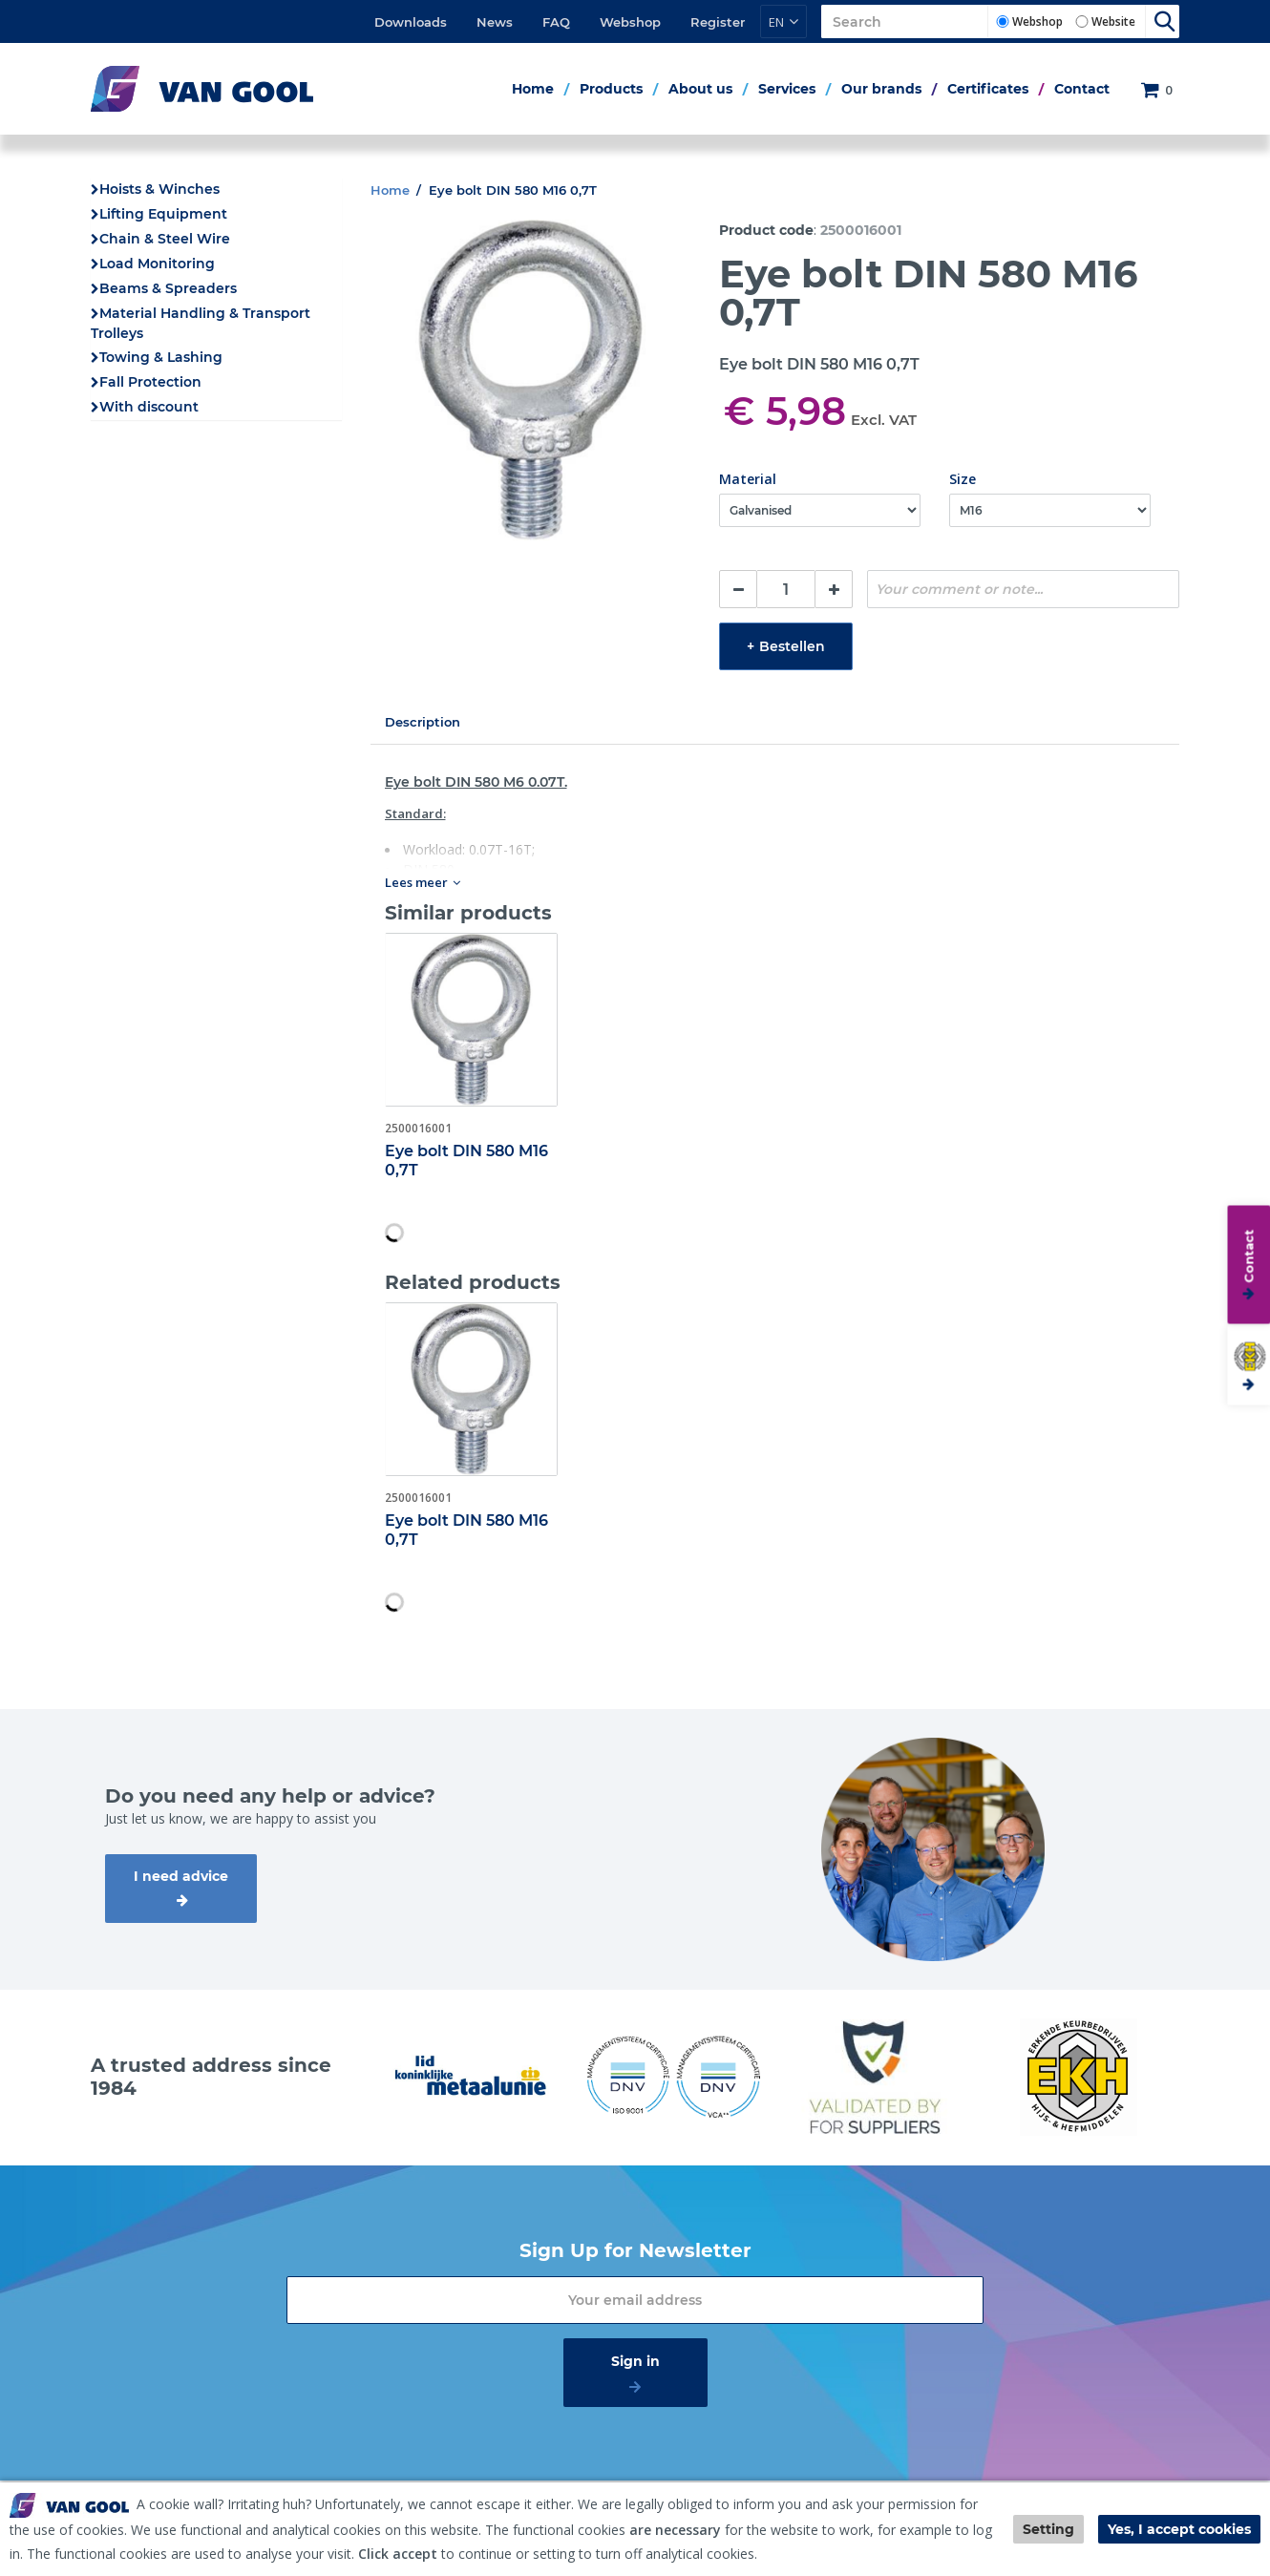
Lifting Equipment (163, 213)
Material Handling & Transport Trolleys (200, 323)
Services (786, 88)
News (494, 22)
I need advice (181, 1876)
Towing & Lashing (160, 357)
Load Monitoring (157, 263)
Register (717, 22)
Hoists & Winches (159, 189)
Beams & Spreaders (168, 288)
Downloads (410, 22)
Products (611, 88)
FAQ (556, 22)
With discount (149, 406)
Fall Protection (150, 382)
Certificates (987, 88)
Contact (1082, 88)
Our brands (881, 88)
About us (700, 88)
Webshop (630, 22)
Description (422, 721)
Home (533, 88)
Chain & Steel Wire (164, 238)
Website (1113, 21)
